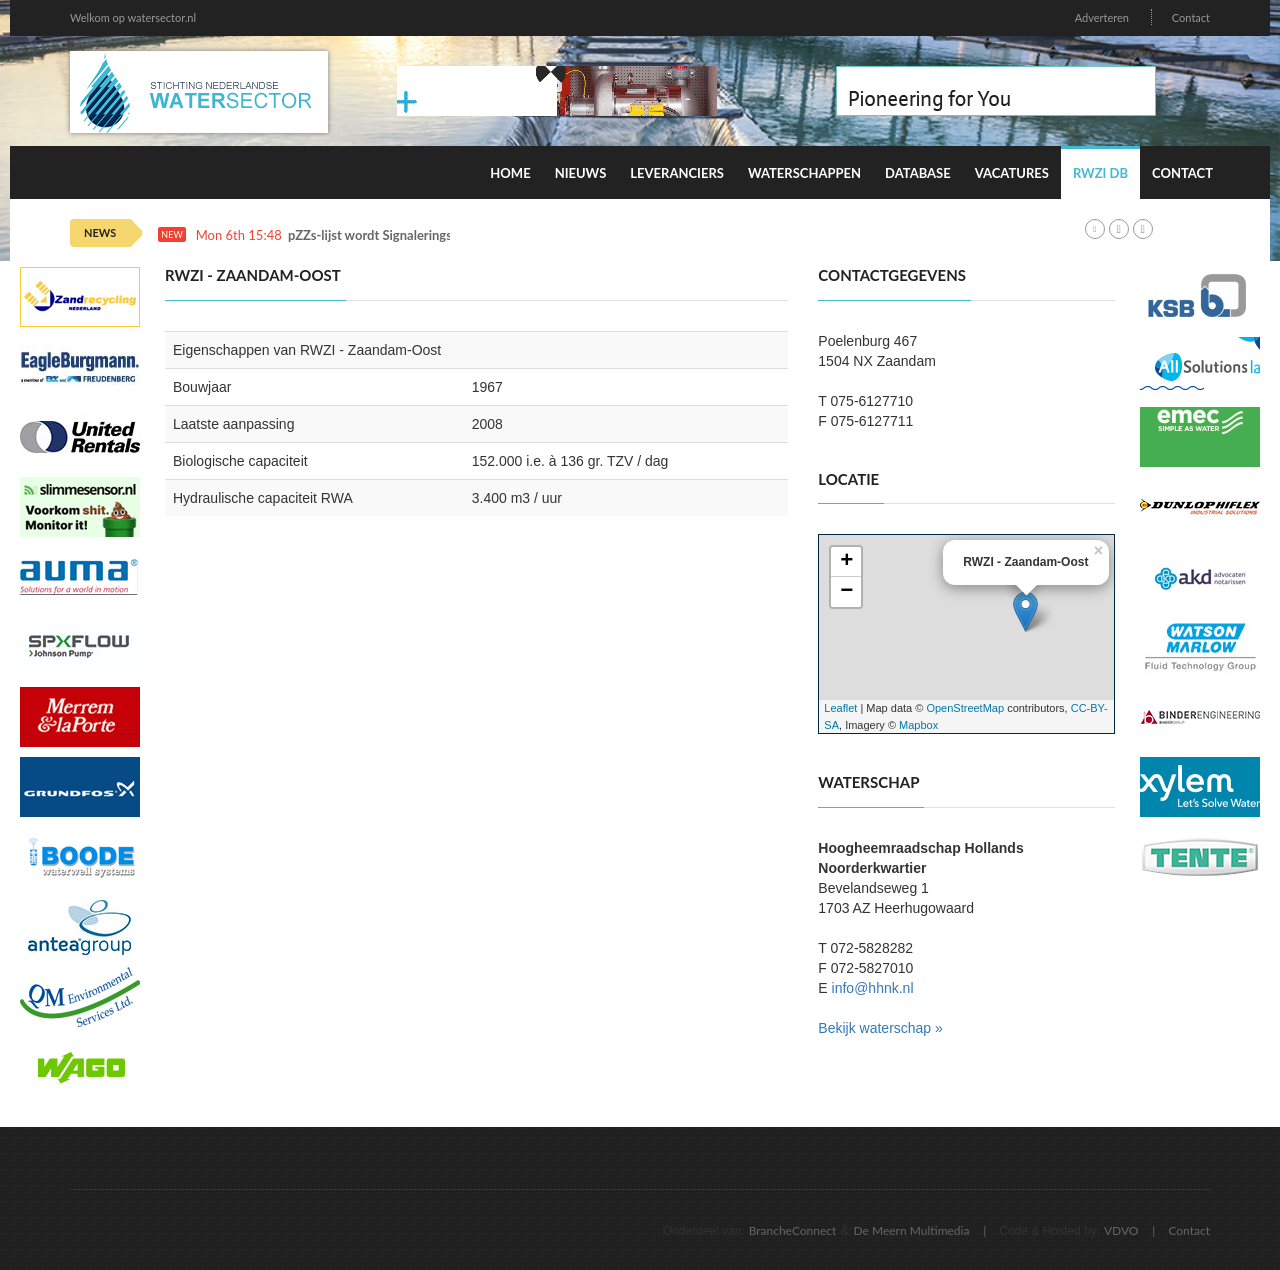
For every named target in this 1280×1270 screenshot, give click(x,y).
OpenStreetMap (965, 708)
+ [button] (846, 562)
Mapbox (918, 725)
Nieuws (581, 173)
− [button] (846, 592)
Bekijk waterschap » (880, 1028)
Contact (1191, 17)
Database (918, 173)
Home (510, 173)
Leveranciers (677, 173)
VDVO (1121, 1230)
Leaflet (840, 708)
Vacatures (1012, 173)
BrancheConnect (793, 1230)
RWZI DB (1100, 173)
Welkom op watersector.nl (133, 17)
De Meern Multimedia (912, 1230)
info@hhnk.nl (873, 988)
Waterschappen (804, 173)
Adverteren (1102, 17)
